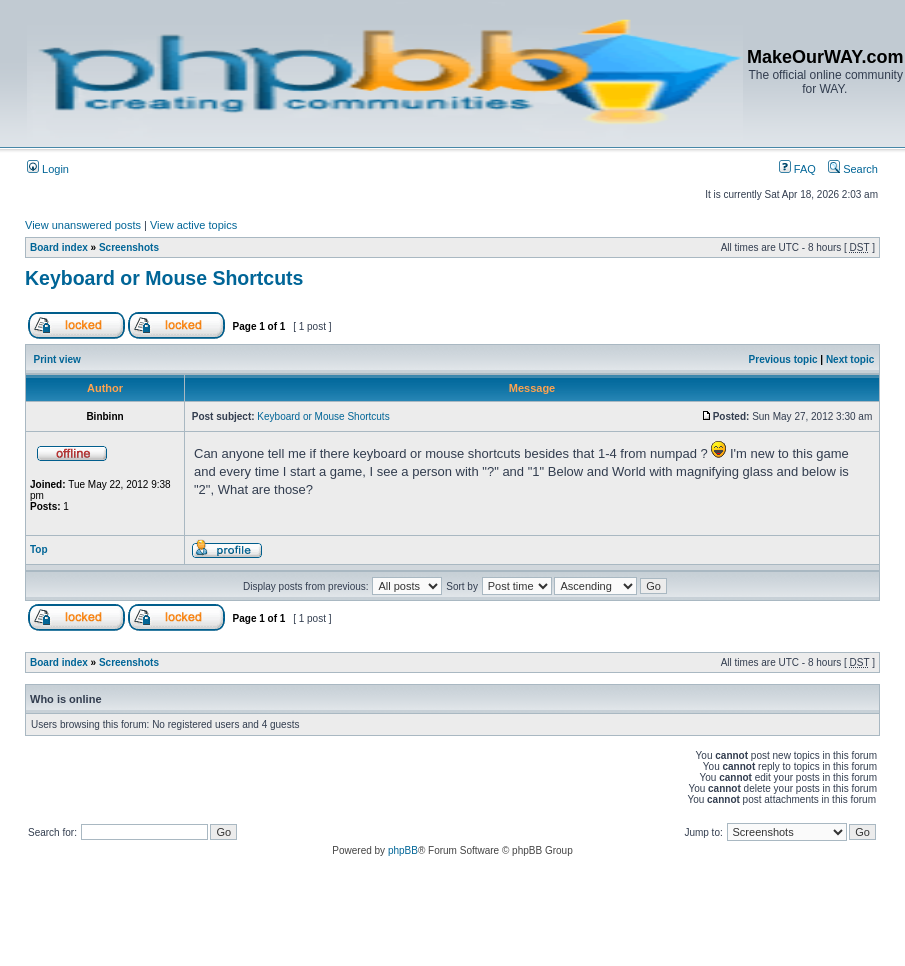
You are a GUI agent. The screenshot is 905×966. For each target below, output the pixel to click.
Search (853, 169)
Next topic (850, 359)
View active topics (193, 225)
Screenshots (129, 247)
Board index (59, 247)
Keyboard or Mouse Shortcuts (164, 278)
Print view (57, 359)
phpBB (403, 850)
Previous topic (783, 359)
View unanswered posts (83, 225)
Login (48, 169)
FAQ (797, 169)
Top (39, 549)
